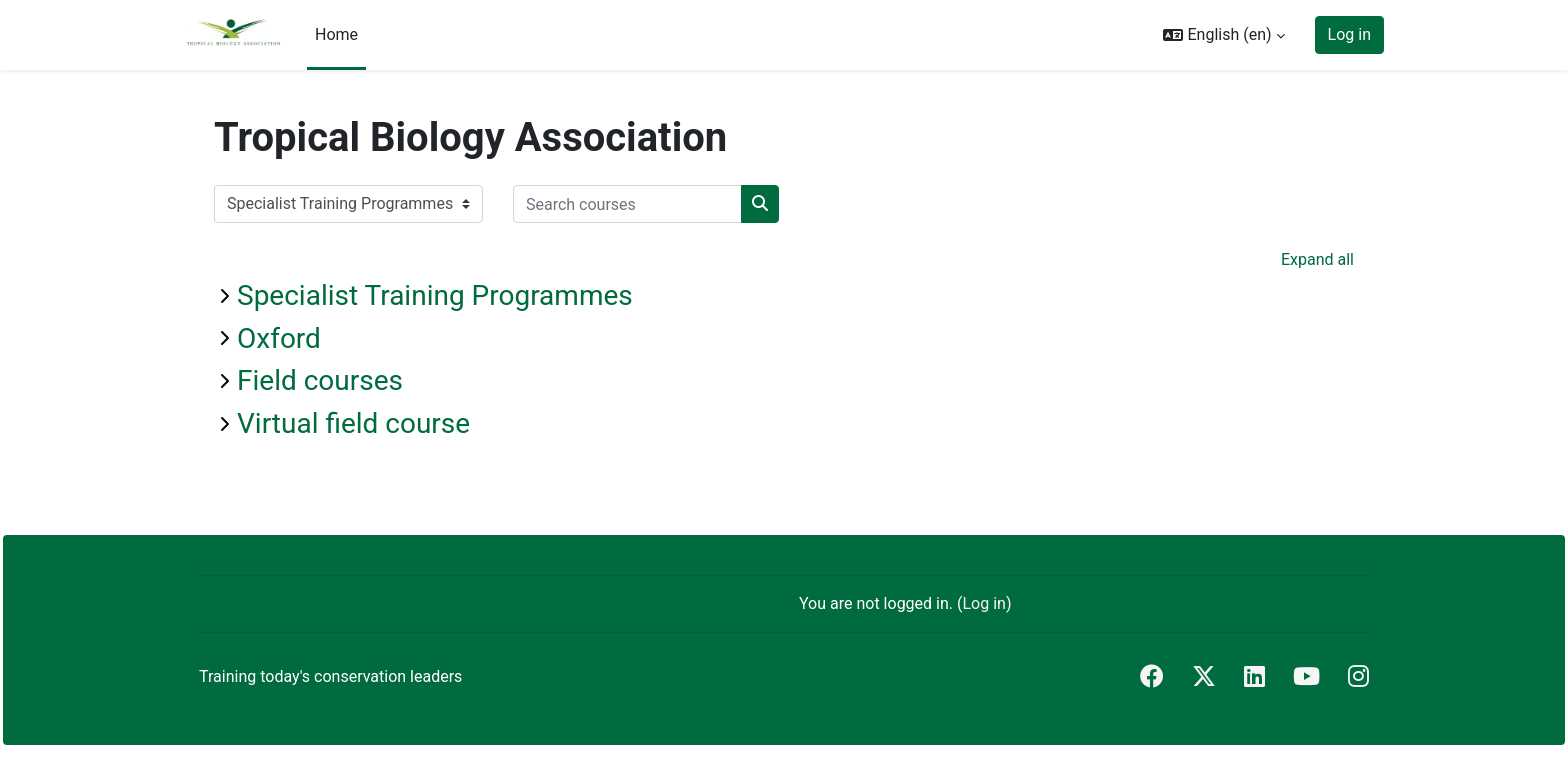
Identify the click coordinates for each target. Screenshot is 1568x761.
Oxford (279, 338)
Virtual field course (353, 423)
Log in (1349, 34)
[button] (1223, 35)
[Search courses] (627, 204)
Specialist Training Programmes (435, 295)
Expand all (1317, 259)
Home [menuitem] (336, 34)
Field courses (320, 380)
